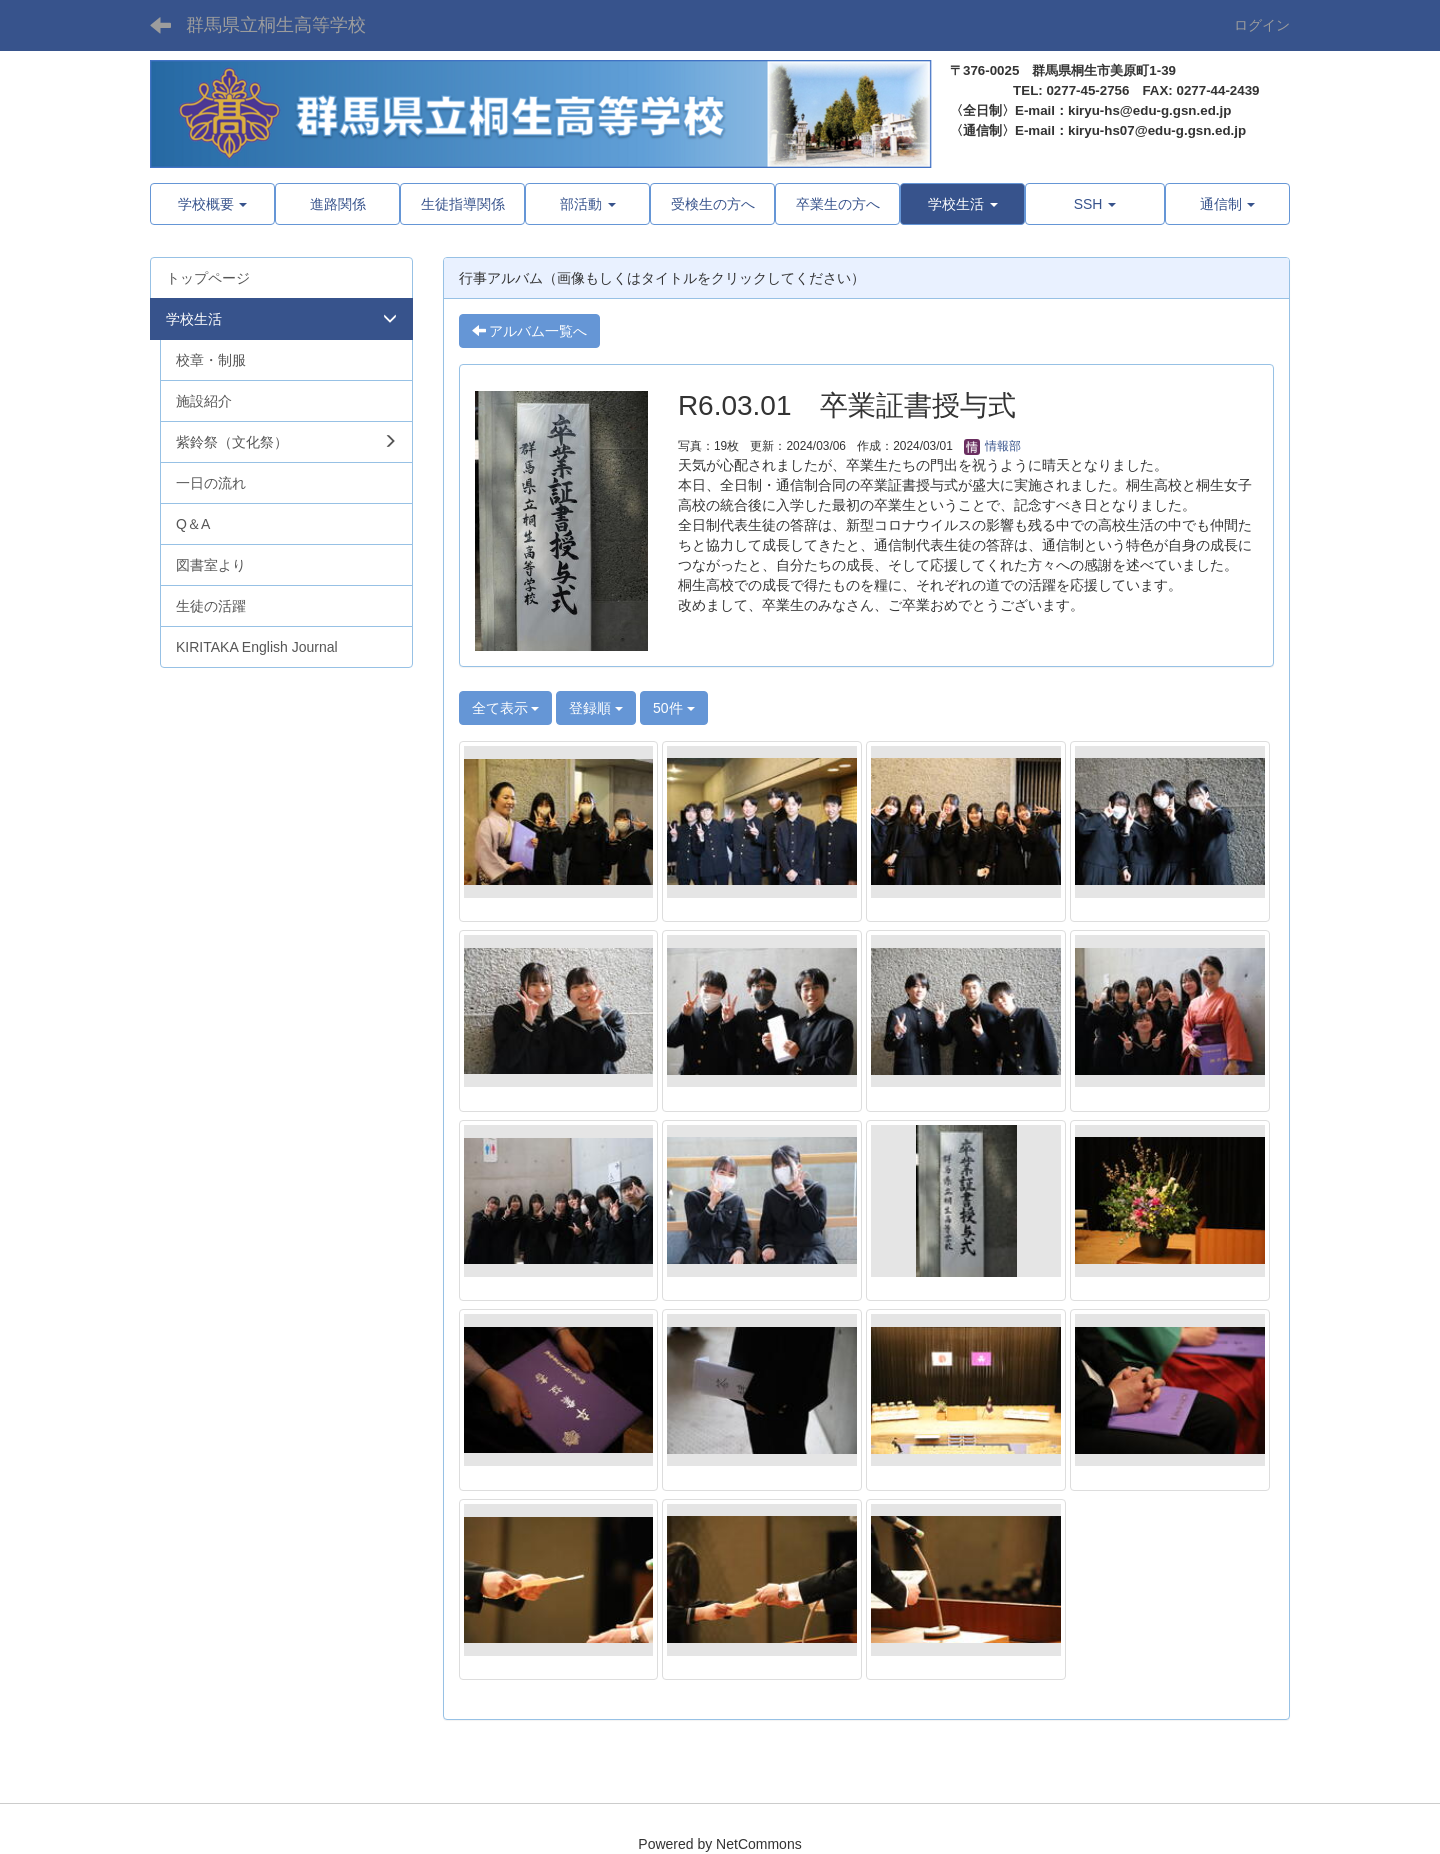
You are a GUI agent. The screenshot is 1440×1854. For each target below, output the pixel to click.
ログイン (1262, 25)
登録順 (596, 708)
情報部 (992, 446)
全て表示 (506, 708)
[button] (962, 204)
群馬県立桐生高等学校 (276, 25)
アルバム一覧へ (530, 331)
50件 (673, 708)
